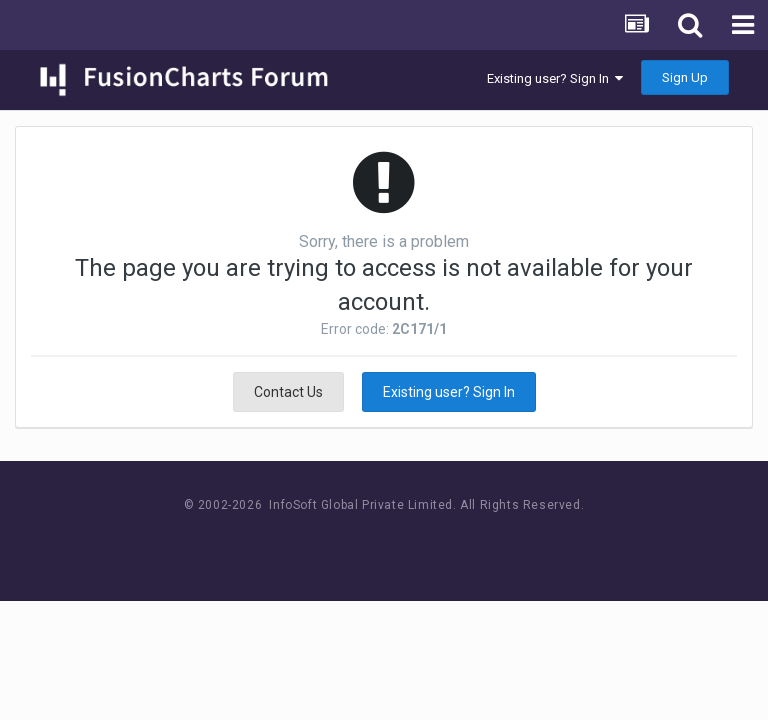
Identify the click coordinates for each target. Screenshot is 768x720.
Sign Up (685, 77)
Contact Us (288, 392)
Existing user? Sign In (555, 78)
